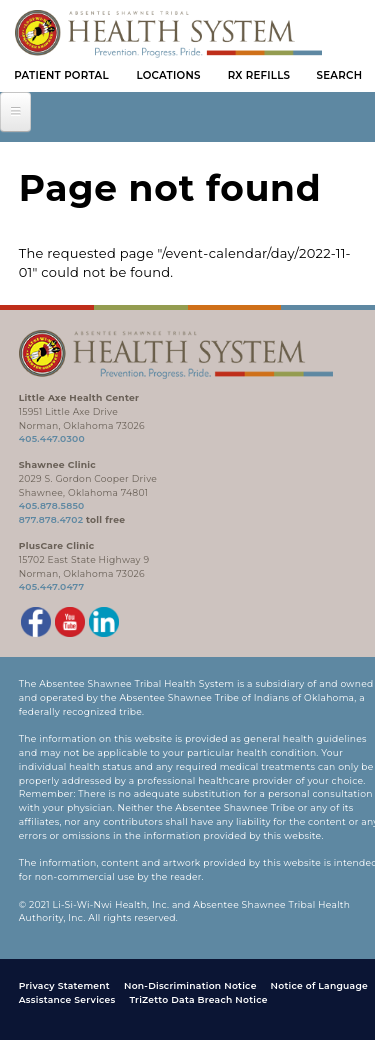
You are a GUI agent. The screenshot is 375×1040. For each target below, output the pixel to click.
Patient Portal (61, 75)
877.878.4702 (51, 519)
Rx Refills (259, 75)
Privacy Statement (64, 985)
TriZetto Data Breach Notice (198, 999)
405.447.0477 (52, 586)
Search (340, 75)
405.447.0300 (52, 438)
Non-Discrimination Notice (190, 985)
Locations (168, 75)
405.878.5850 (52, 505)
